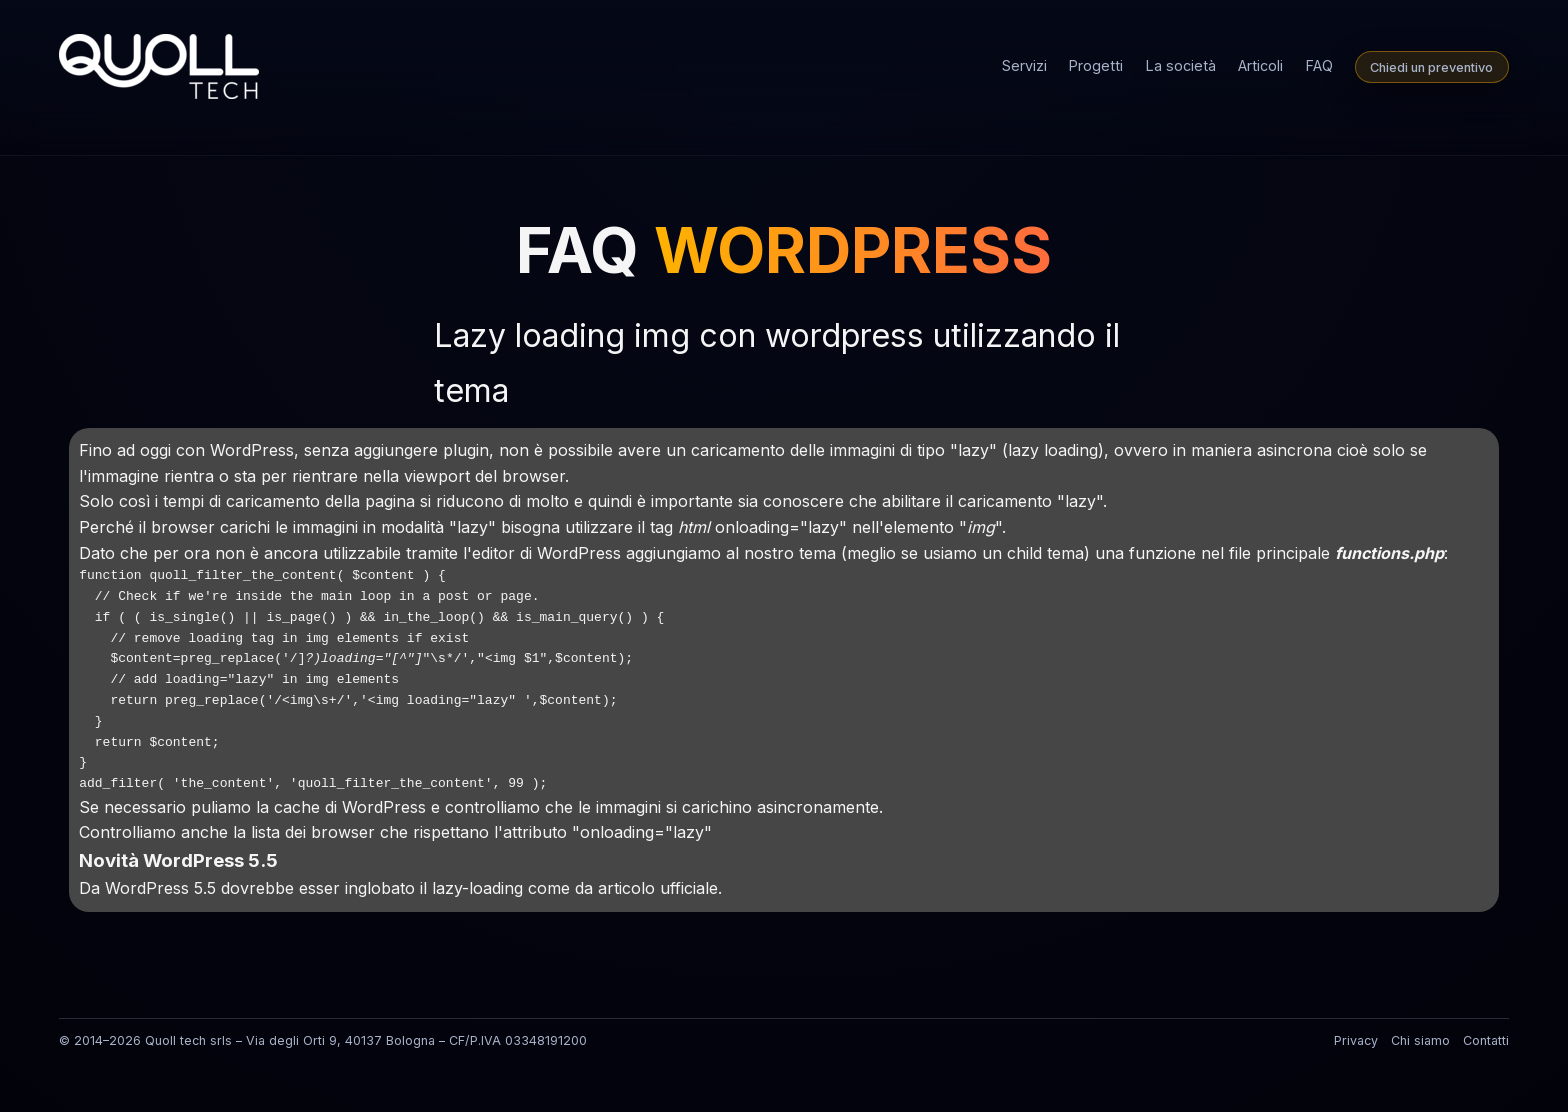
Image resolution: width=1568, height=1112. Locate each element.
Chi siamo (1420, 1040)
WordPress (252, 450)
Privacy (1356, 1040)
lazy (973, 450)
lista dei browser (313, 832)
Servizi (1024, 65)
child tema (1045, 553)
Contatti (1486, 1040)
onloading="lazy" (781, 527)
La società (1181, 65)
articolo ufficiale (658, 888)
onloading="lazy (642, 832)
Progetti (1096, 65)
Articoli (1260, 65)
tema (817, 553)
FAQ (1319, 65)
